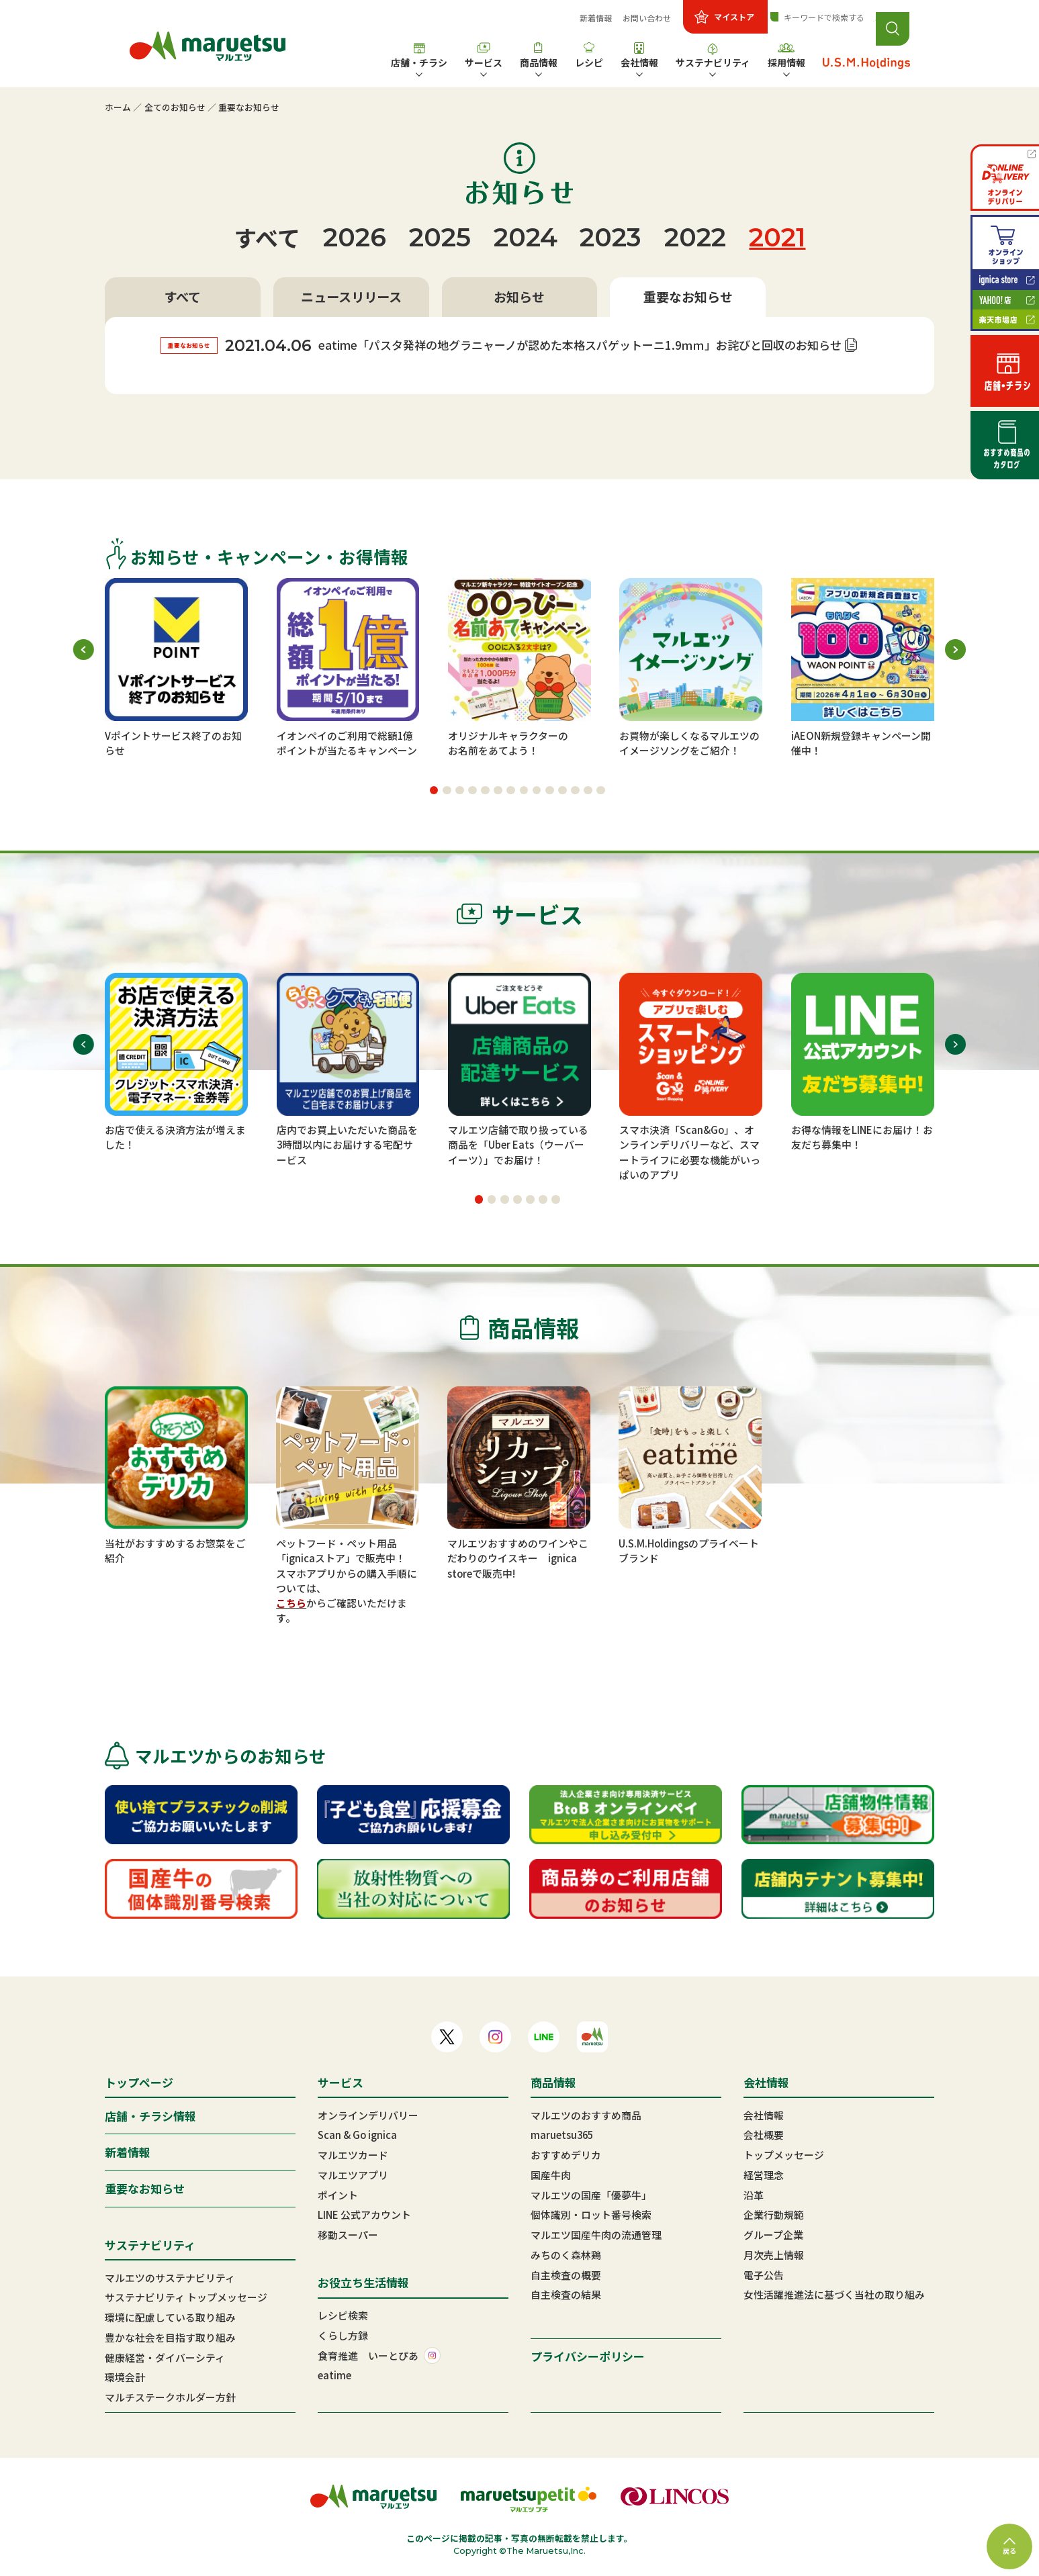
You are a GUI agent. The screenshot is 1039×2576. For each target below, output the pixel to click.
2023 (610, 237)
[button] (434, 790)
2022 (695, 237)
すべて (267, 237)
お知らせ (519, 296)
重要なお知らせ (688, 296)
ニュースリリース (351, 296)
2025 (440, 237)
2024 (525, 237)
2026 (354, 237)
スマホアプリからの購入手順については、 (346, 1580)
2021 (777, 237)
